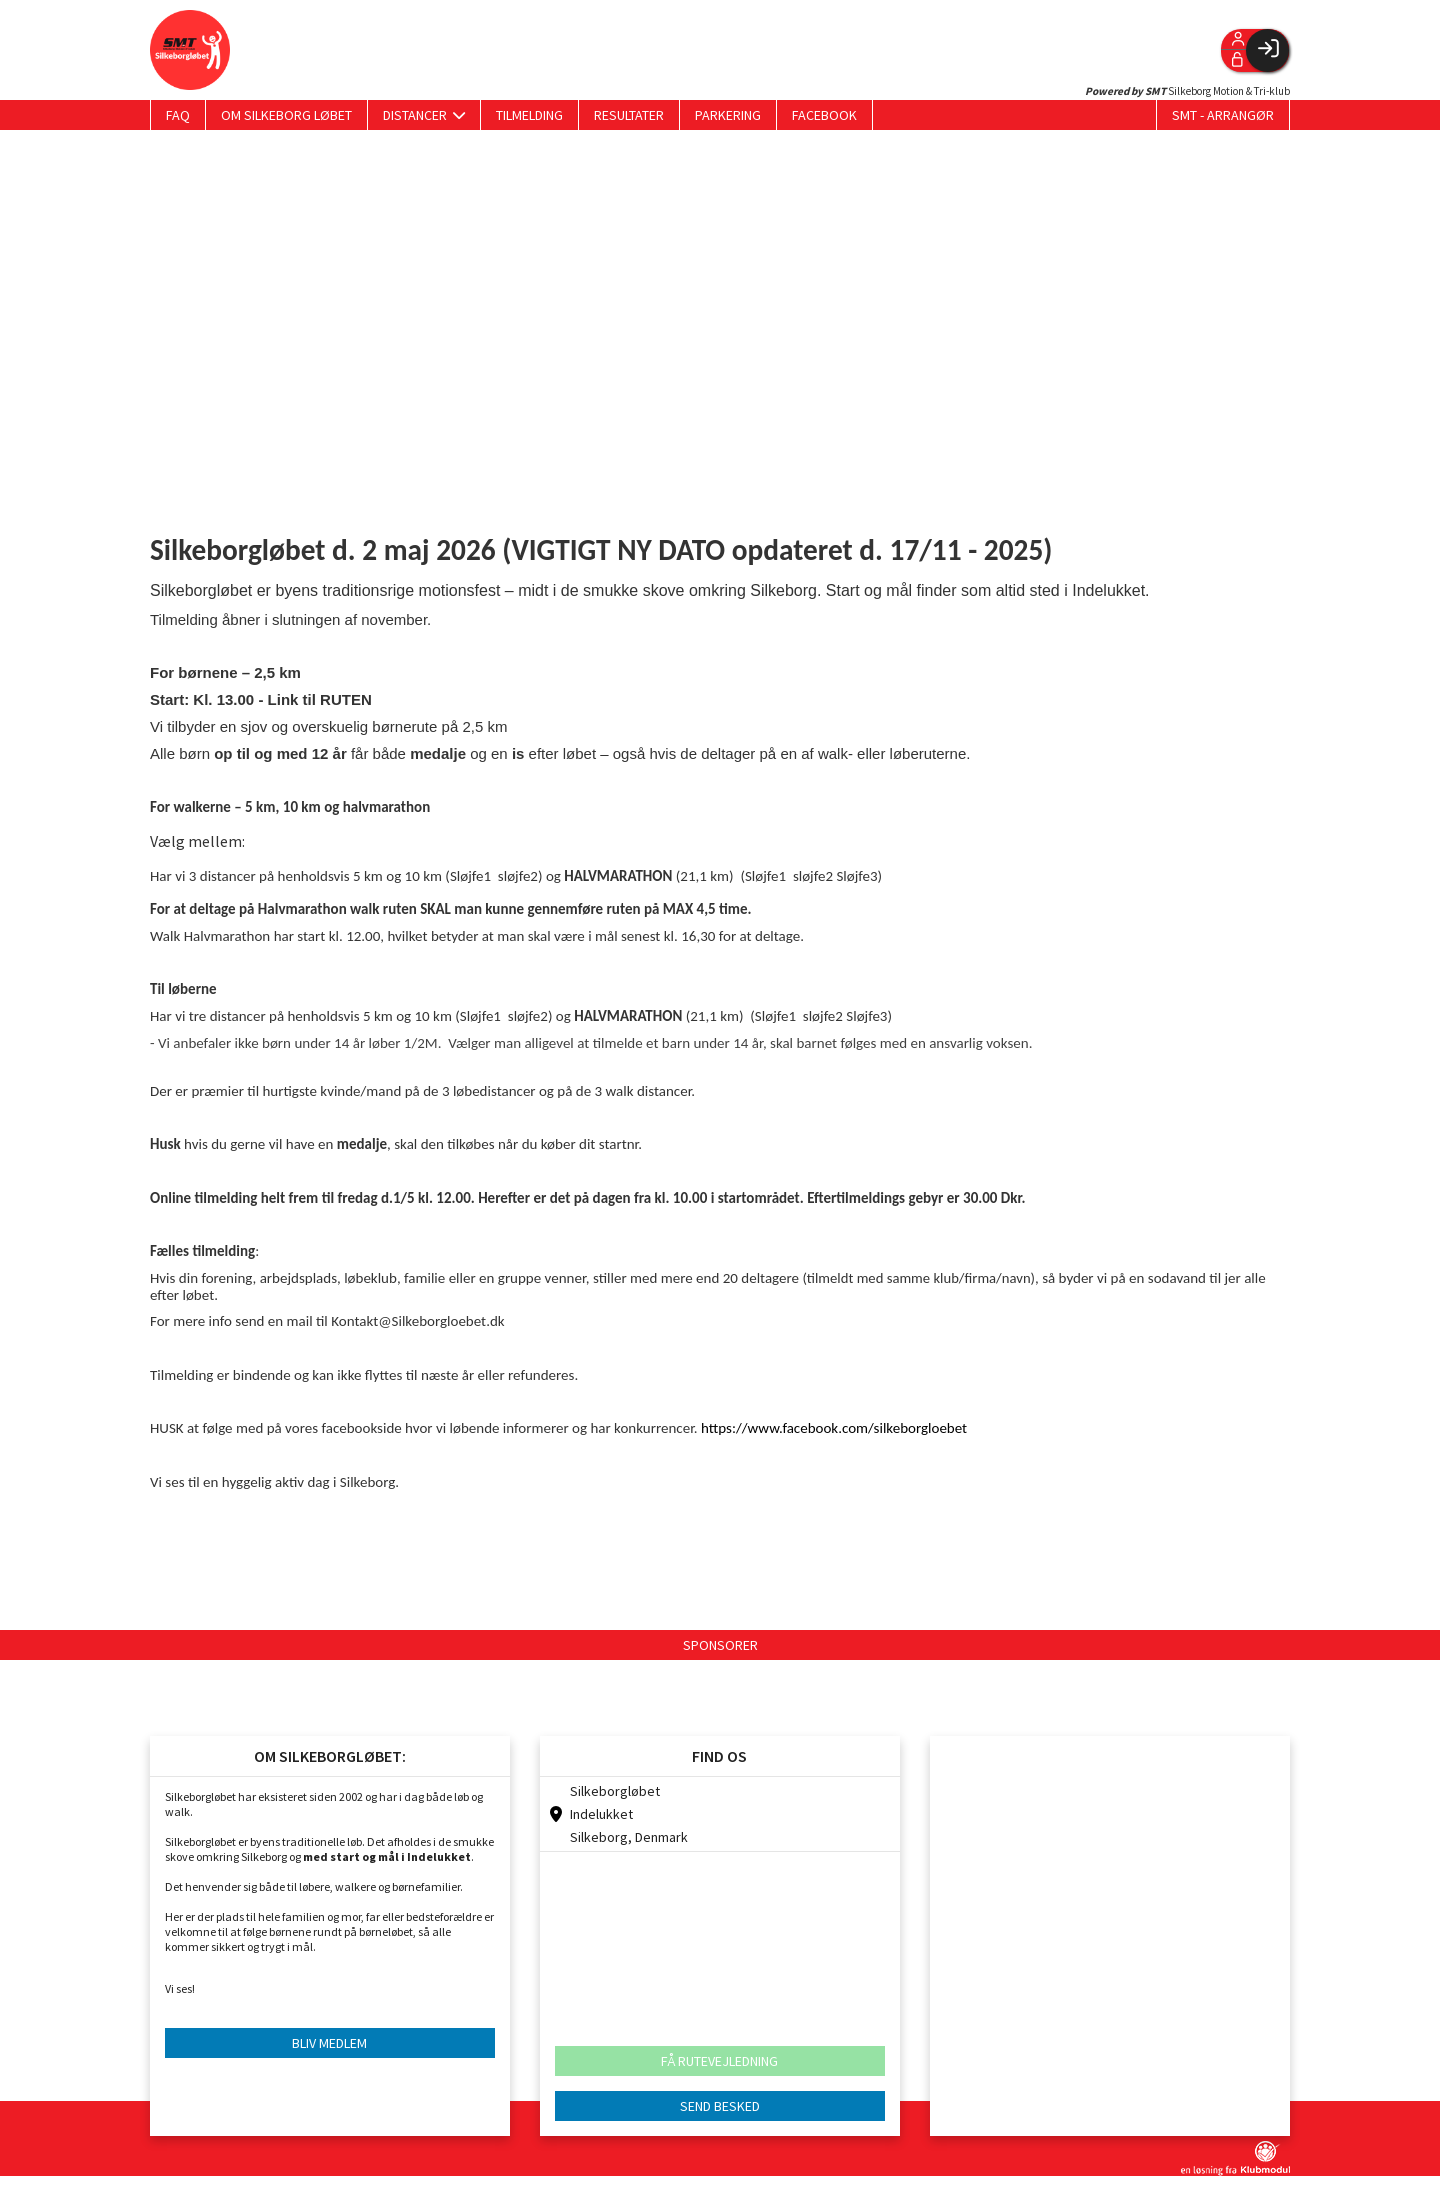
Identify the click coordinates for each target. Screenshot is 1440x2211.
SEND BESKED (720, 2106)
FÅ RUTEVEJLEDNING (719, 2061)
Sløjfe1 (470, 876)
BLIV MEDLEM (329, 2043)
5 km (368, 876)
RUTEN (346, 699)
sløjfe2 (518, 876)
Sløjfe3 (856, 876)
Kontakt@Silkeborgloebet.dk (417, 1321)
